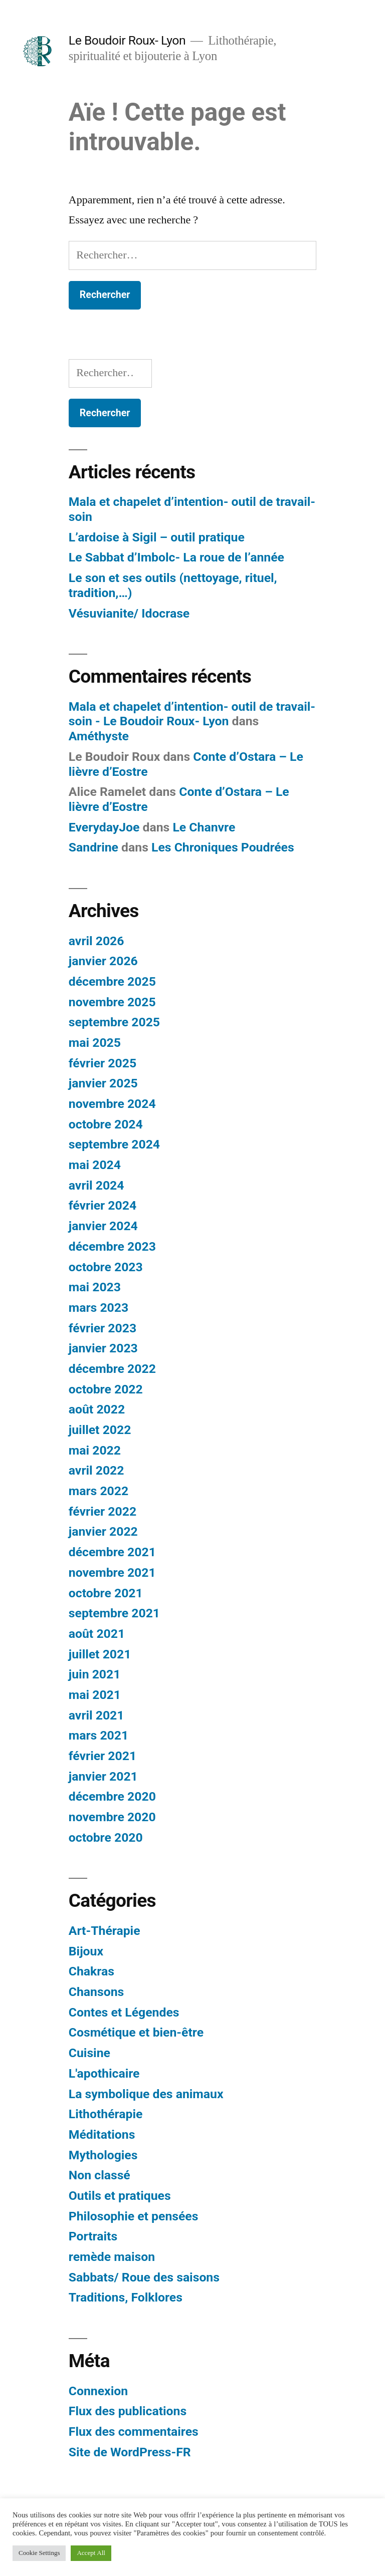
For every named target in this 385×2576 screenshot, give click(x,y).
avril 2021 (96, 1715)
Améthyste (99, 736)
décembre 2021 (112, 1552)
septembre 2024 (114, 1144)
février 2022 (102, 1511)
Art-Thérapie (104, 1930)
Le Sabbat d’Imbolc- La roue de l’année (176, 557)
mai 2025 (95, 1042)
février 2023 (102, 1328)
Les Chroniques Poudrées (222, 847)
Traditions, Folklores (125, 2297)
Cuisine (89, 2053)
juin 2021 (95, 1674)
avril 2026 (96, 941)
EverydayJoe (104, 827)
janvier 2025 (103, 1083)
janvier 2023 (103, 1348)
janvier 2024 (103, 1226)
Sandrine (93, 847)
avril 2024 (96, 1185)
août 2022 (97, 1409)
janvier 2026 (103, 961)
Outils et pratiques (120, 2195)
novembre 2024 (112, 1103)
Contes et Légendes (124, 2012)
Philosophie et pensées (134, 2216)
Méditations (102, 2134)
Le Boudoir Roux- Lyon (127, 40)
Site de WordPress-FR (130, 2452)
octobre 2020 (106, 1837)
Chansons (96, 1991)
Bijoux (86, 1951)
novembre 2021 (112, 1572)
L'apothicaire (104, 2073)
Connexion (98, 2391)
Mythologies (103, 2155)
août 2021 (97, 1633)
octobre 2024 (106, 1124)
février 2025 (102, 1063)
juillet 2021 (100, 1654)
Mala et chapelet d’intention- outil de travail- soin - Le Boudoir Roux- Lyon (192, 714)
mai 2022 (95, 1450)
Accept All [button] (91, 2553)
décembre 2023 (112, 1246)
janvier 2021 (103, 1776)
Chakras (91, 1971)
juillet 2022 (100, 1429)
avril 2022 (96, 1470)
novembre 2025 (112, 1002)
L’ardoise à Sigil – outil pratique (157, 537)
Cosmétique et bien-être (136, 2032)
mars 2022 (98, 1491)
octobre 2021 (106, 1593)
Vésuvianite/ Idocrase (129, 613)
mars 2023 (98, 1307)
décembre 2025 (112, 981)
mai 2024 (95, 1165)
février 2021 (102, 1756)
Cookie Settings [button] (39, 2553)
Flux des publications (127, 2411)
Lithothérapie (106, 2114)
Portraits (93, 2236)
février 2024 (102, 1205)
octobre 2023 (106, 1267)
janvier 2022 (103, 1531)
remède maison (112, 2256)
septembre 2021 (114, 1613)
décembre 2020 (112, 1796)
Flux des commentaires (134, 2431)
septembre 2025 (114, 1022)
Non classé (99, 2175)
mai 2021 (95, 1694)
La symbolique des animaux (146, 2094)
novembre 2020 (112, 1817)
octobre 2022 (106, 1389)
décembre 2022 (112, 1368)
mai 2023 (95, 1287)
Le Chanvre (203, 827)
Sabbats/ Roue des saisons (144, 2277)
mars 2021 (98, 1735)
